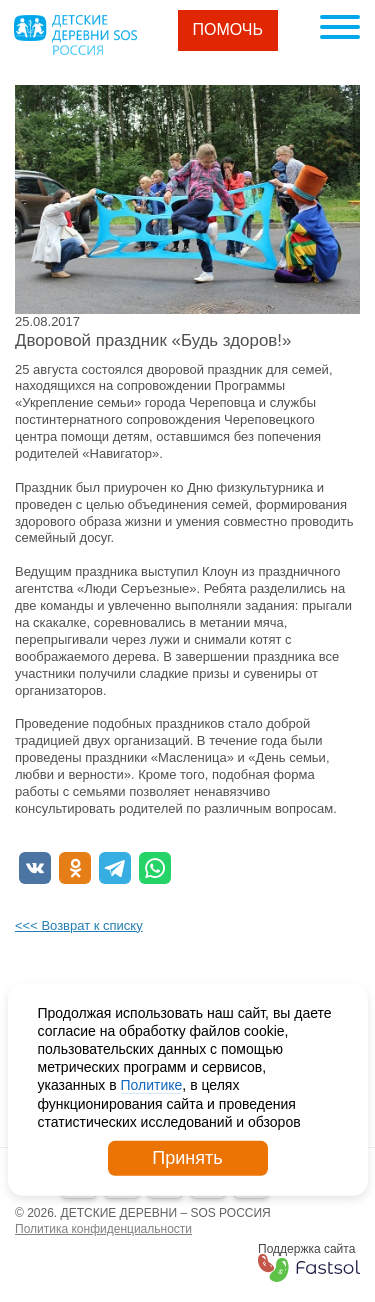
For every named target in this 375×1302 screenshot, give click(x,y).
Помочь (228, 29)
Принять (187, 1158)
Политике (152, 1085)
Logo (75, 35)
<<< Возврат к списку (79, 925)
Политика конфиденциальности (103, 1229)
